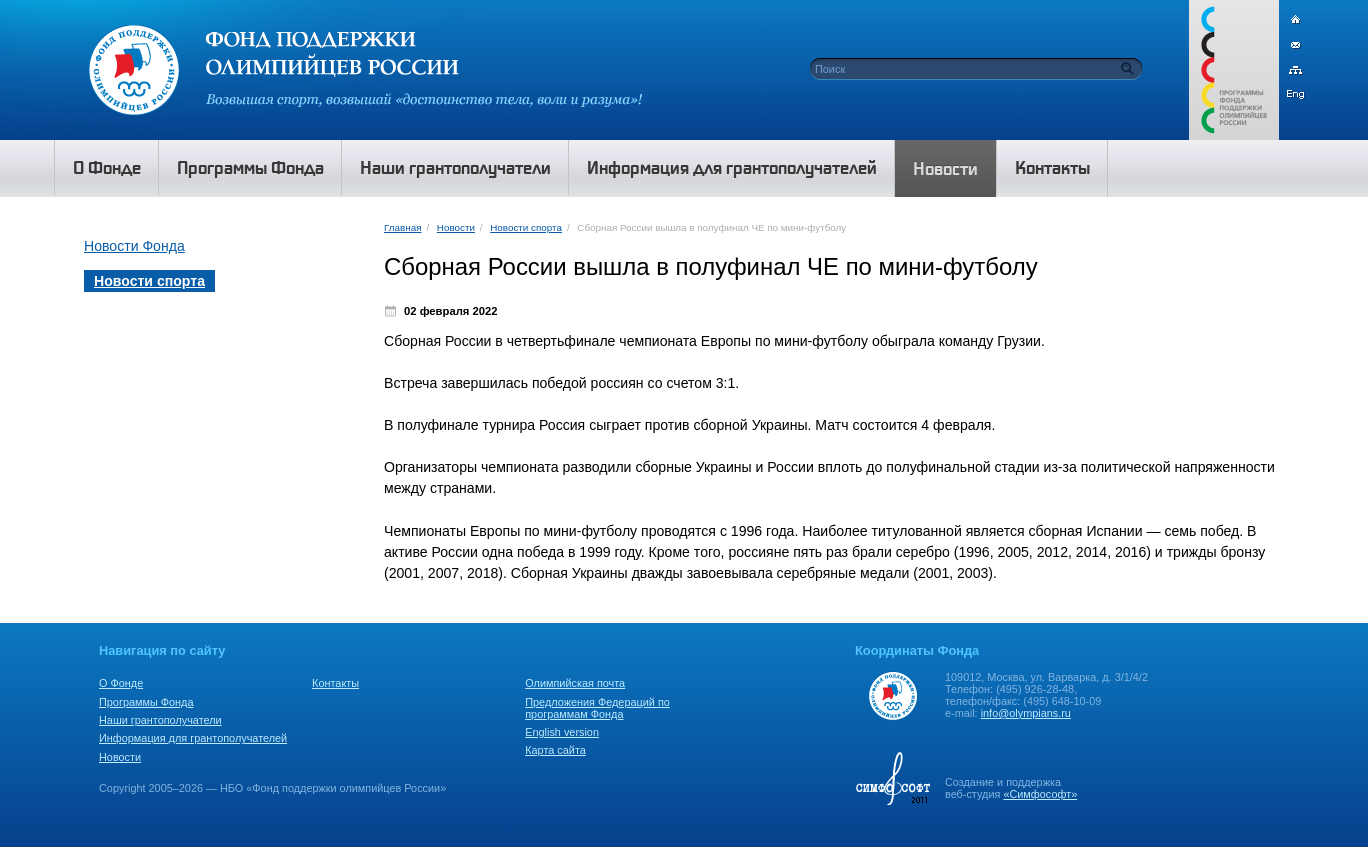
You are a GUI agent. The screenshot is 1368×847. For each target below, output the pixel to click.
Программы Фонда (146, 702)
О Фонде (121, 683)
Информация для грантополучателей (193, 738)
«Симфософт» (1040, 794)
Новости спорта (526, 227)
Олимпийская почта (575, 683)
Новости (456, 227)
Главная (402, 227)
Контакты (335, 683)
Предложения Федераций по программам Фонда (597, 708)
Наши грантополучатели (160, 720)
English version (562, 732)
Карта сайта (555, 750)
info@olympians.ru (1026, 713)
